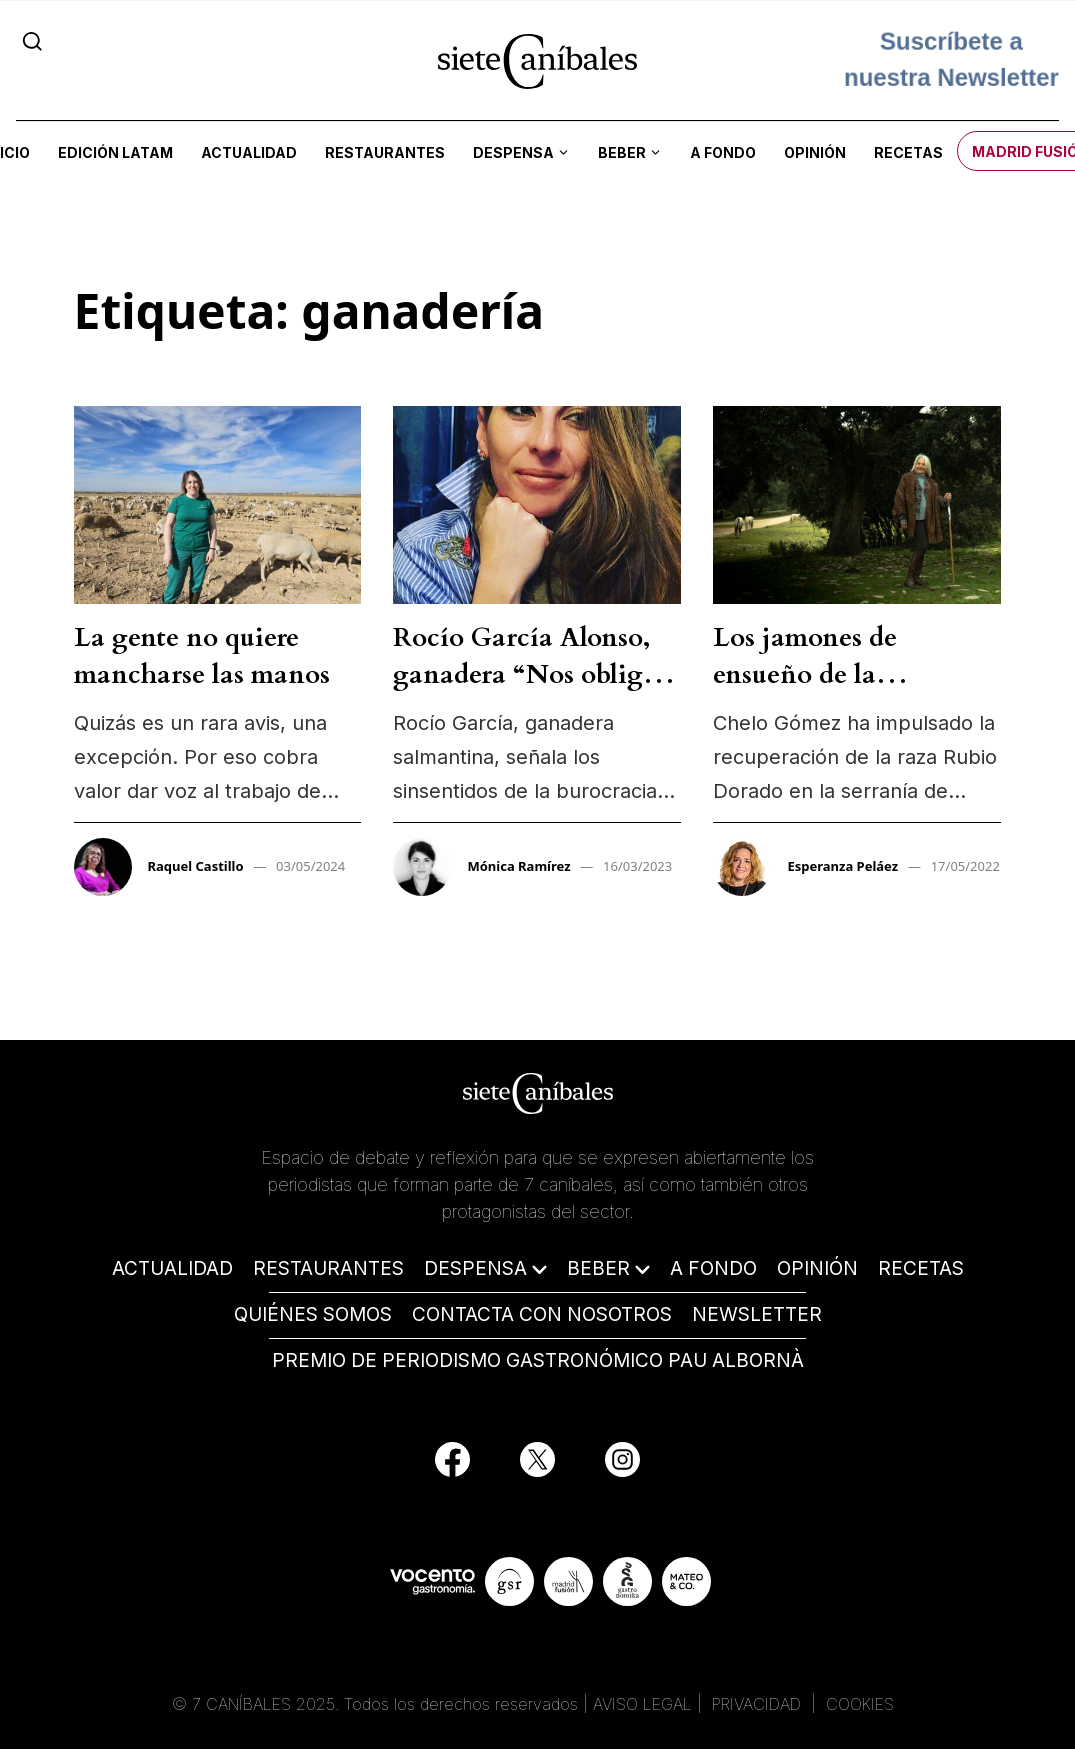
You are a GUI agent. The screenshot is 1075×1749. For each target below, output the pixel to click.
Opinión (815, 152)
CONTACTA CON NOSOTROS (542, 1314)
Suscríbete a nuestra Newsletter (951, 59)
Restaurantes (385, 152)
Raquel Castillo (196, 866)
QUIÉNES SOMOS (313, 1314)
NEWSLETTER (757, 1314)
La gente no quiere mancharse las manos (202, 655)
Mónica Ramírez (518, 866)
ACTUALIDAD (172, 1268)
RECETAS (921, 1268)
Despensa (513, 152)
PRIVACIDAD (759, 1704)
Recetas (908, 152)
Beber (622, 152)
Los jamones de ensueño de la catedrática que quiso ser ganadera (841, 692)
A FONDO (713, 1268)
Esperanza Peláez (842, 866)
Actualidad (249, 152)
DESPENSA (475, 1268)
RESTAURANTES (328, 1268)
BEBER (598, 1268)
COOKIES (860, 1704)
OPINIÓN (817, 1268)
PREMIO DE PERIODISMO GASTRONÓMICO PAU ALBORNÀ (538, 1360)
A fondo (723, 152)
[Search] (32, 41)
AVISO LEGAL (642, 1704)
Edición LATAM (115, 152)
